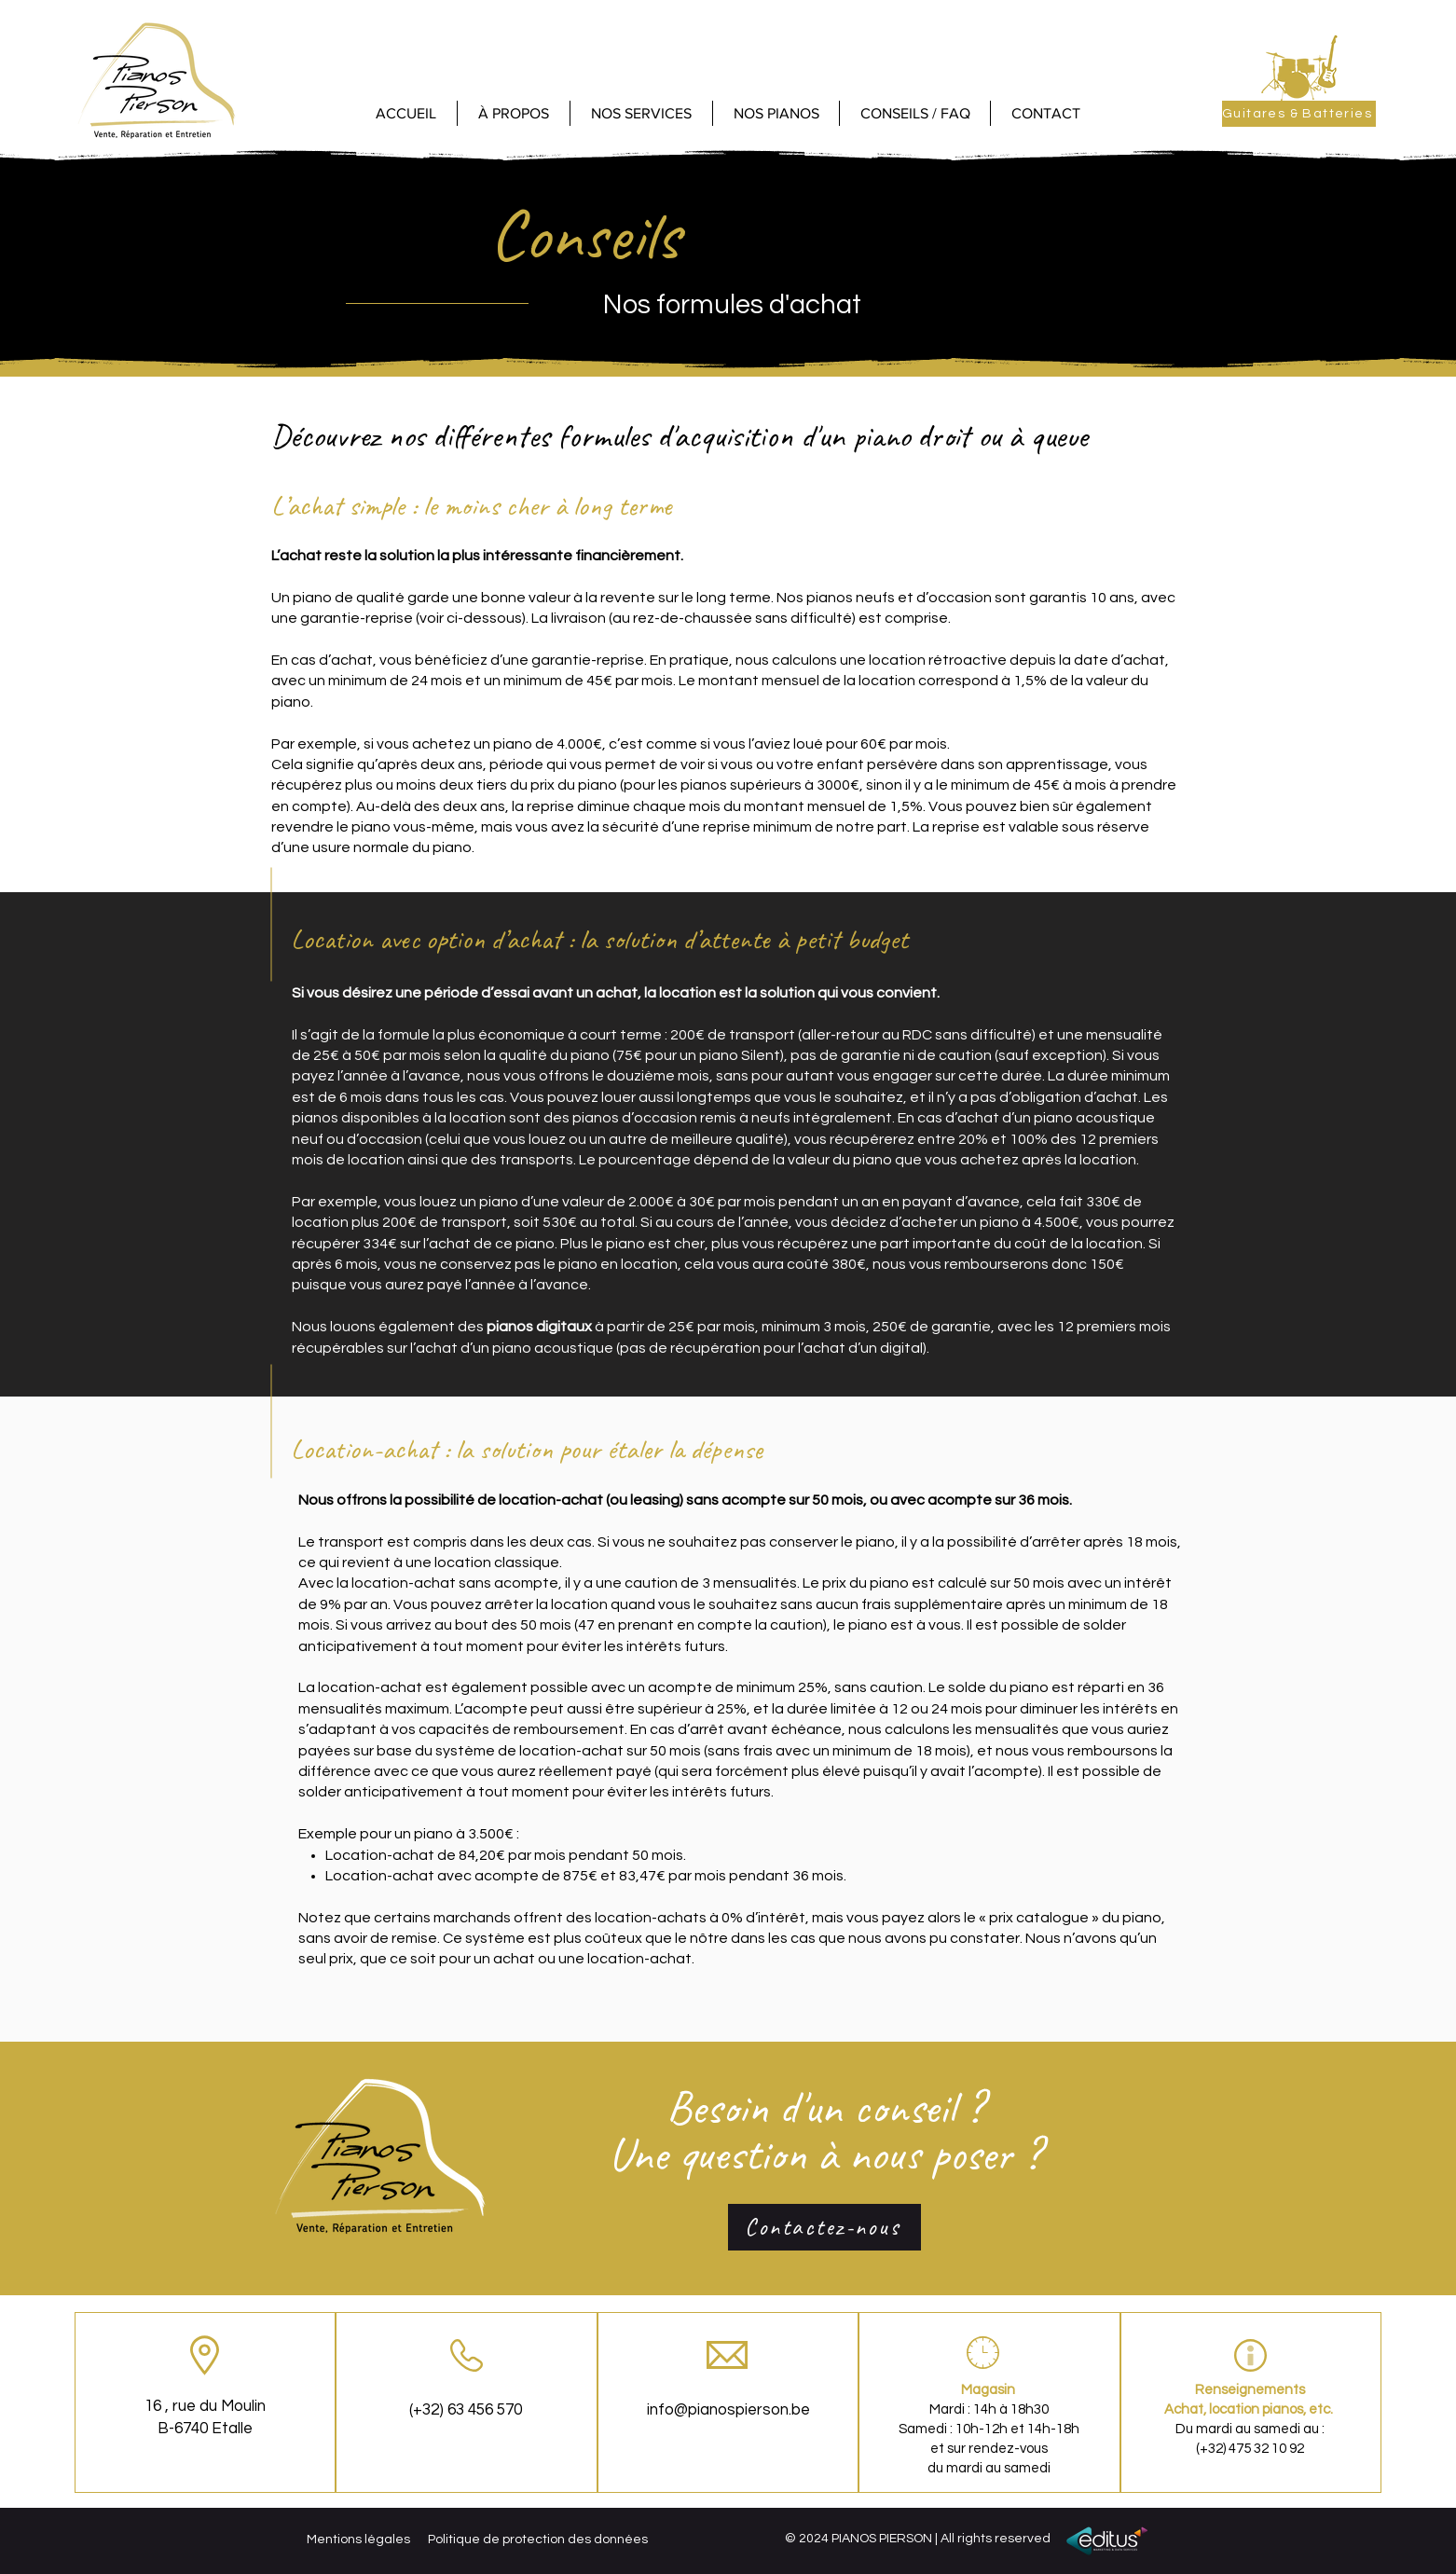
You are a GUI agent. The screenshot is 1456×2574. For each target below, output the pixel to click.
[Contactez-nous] (824, 2227)
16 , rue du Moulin (205, 2406)
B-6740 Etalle (205, 2428)
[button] (775, 113)
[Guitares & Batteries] (1299, 114)
